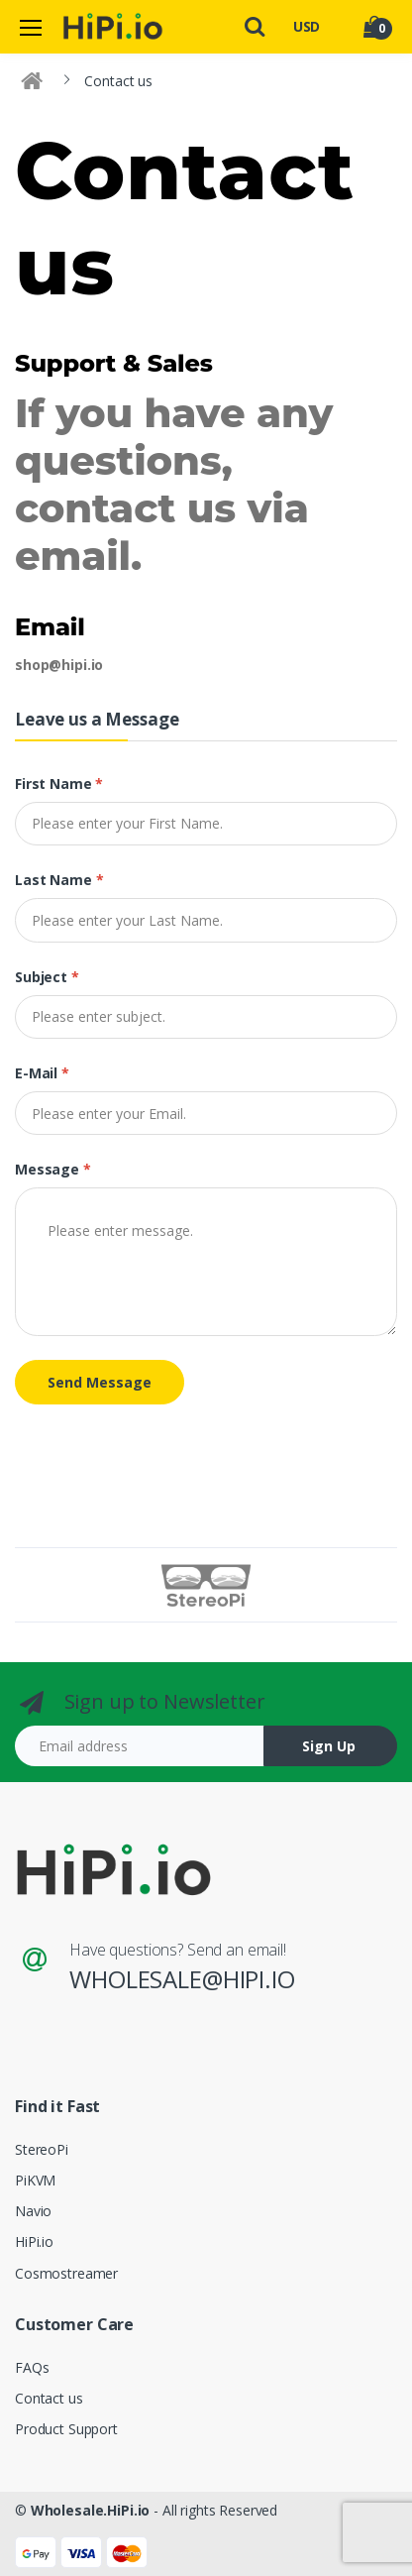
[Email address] (139, 1746)
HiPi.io (34, 2241)
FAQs (32, 2367)
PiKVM (35, 2180)
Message (53, 1169)
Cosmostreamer (66, 2273)
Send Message (100, 1382)
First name (59, 783)
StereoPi (41, 2149)
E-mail (42, 1073)
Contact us (49, 2398)
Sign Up (329, 1745)
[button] (255, 25)
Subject (47, 976)
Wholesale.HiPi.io (91, 2510)
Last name (59, 879)
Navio (33, 2210)
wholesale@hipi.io (182, 1978)
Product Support (66, 2428)
